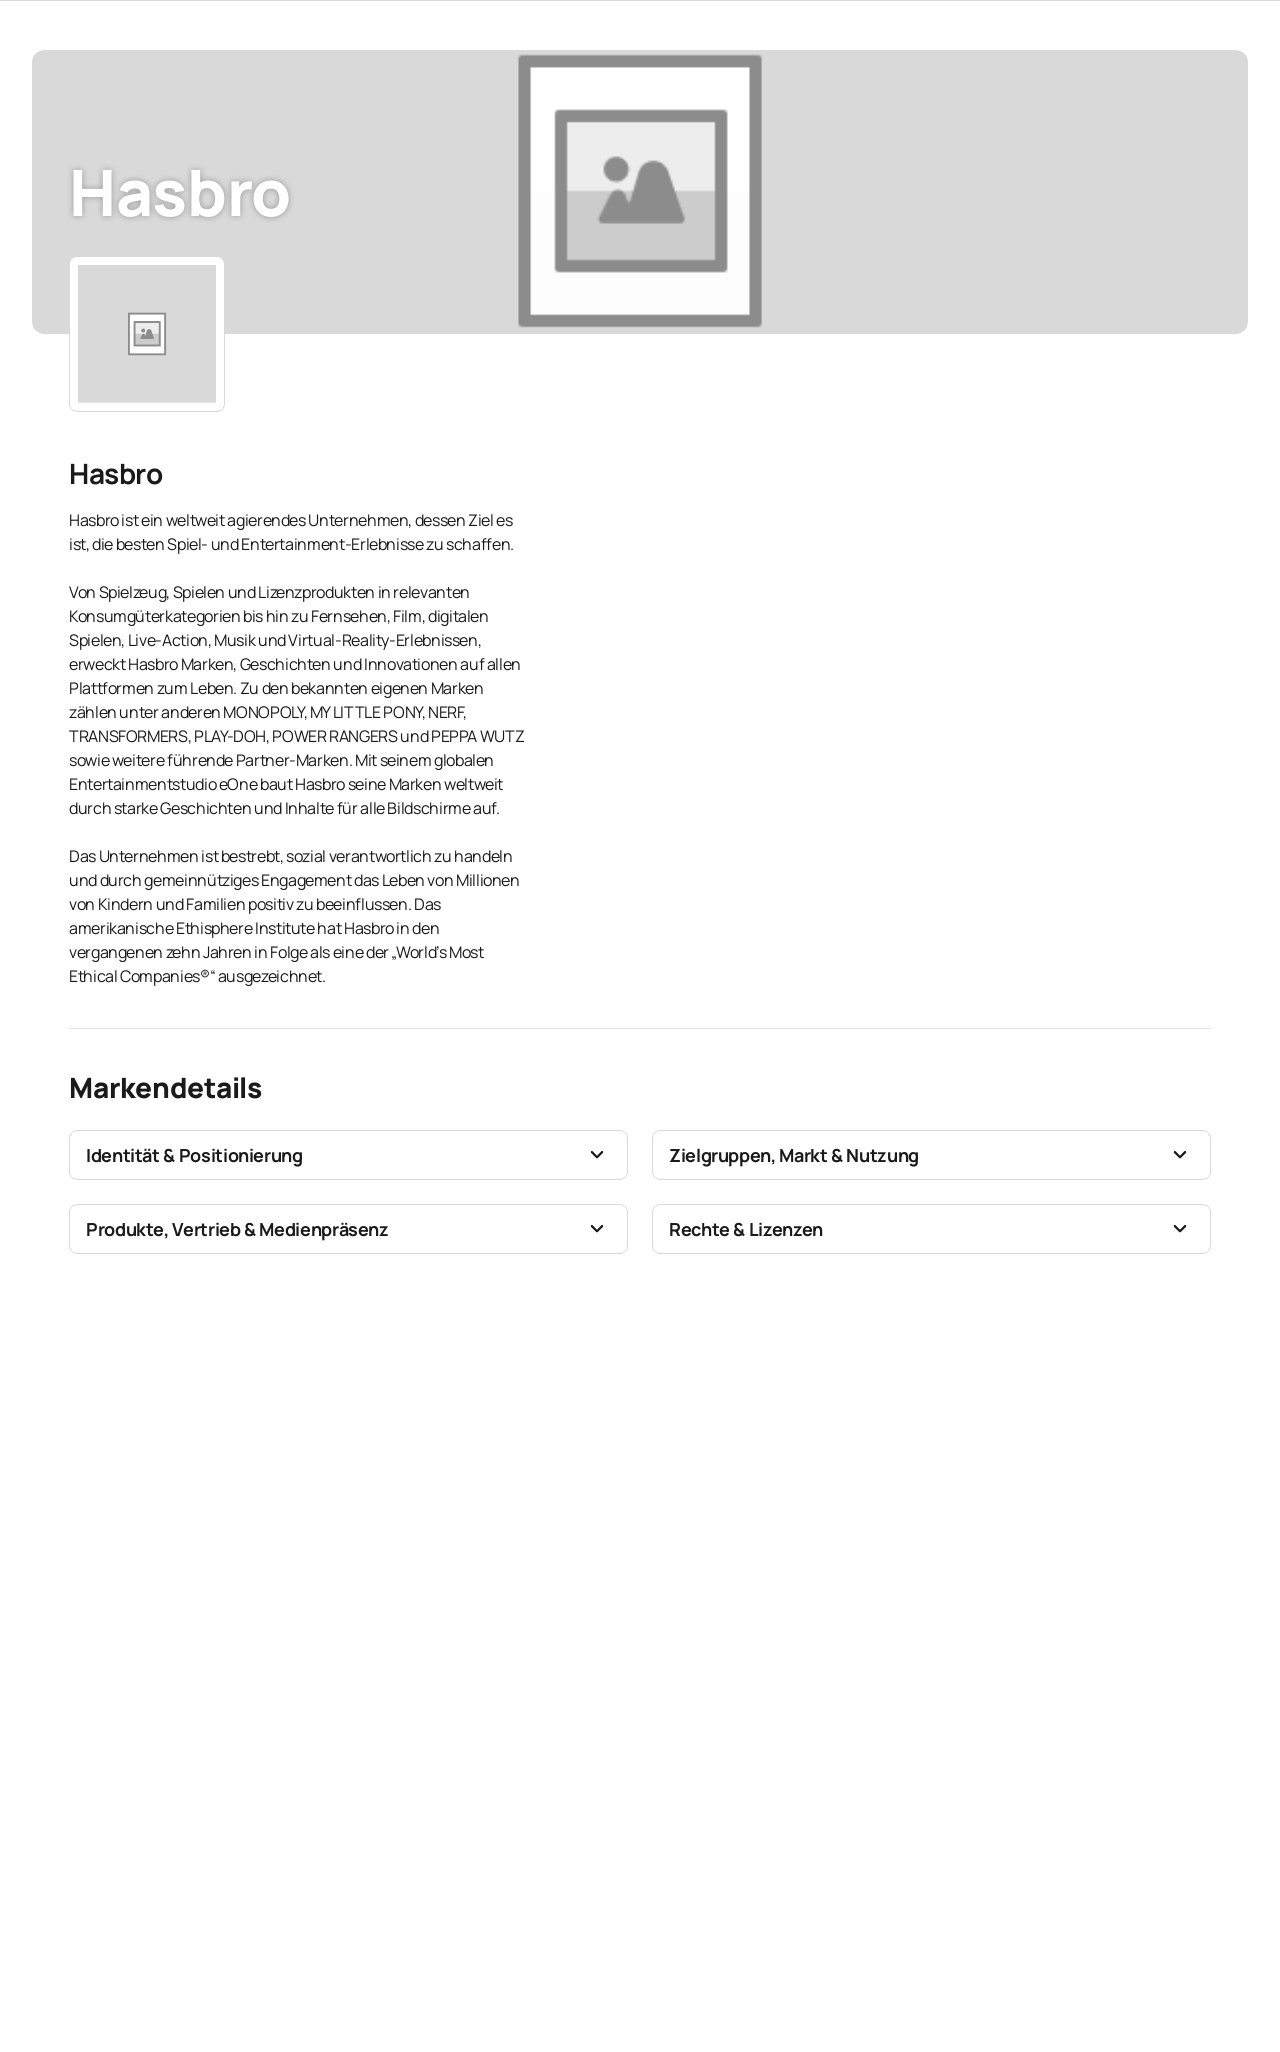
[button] (348, 1155)
